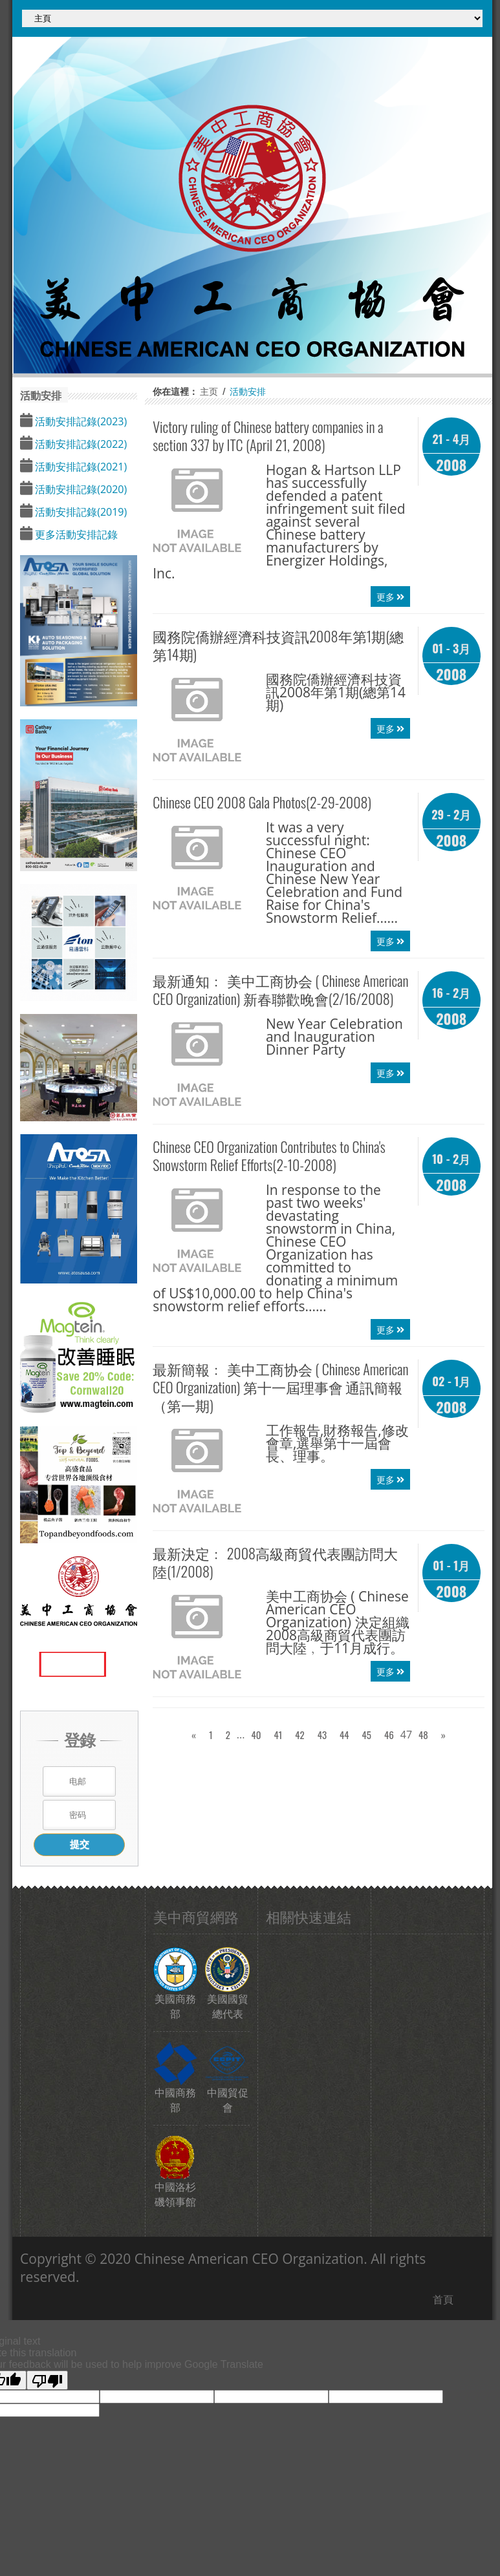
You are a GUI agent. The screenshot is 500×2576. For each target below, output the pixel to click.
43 (322, 1734)
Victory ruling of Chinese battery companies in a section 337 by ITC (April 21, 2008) (268, 435)
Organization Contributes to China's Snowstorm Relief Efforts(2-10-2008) (269, 1155)
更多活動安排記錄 (75, 534)
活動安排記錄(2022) (79, 444)
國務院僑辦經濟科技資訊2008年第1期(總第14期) (278, 645)
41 (278, 1734)
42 (299, 1734)
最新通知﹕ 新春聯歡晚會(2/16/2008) (280, 989)
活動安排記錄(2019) (79, 512)
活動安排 (248, 390)
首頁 (443, 2299)
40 (256, 1734)
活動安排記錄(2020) (79, 489)
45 (366, 1734)
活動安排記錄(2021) (79, 466)
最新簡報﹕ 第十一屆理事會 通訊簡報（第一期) (280, 1386)
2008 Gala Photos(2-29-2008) (262, 802)
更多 (390, 596)
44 (344, 1734)
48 (423, 1734)
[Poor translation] (47, 2380)
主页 (209, 390)
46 (389, 1734)
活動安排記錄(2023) (79, 421)
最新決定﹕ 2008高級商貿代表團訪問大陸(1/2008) (275, 1562)
